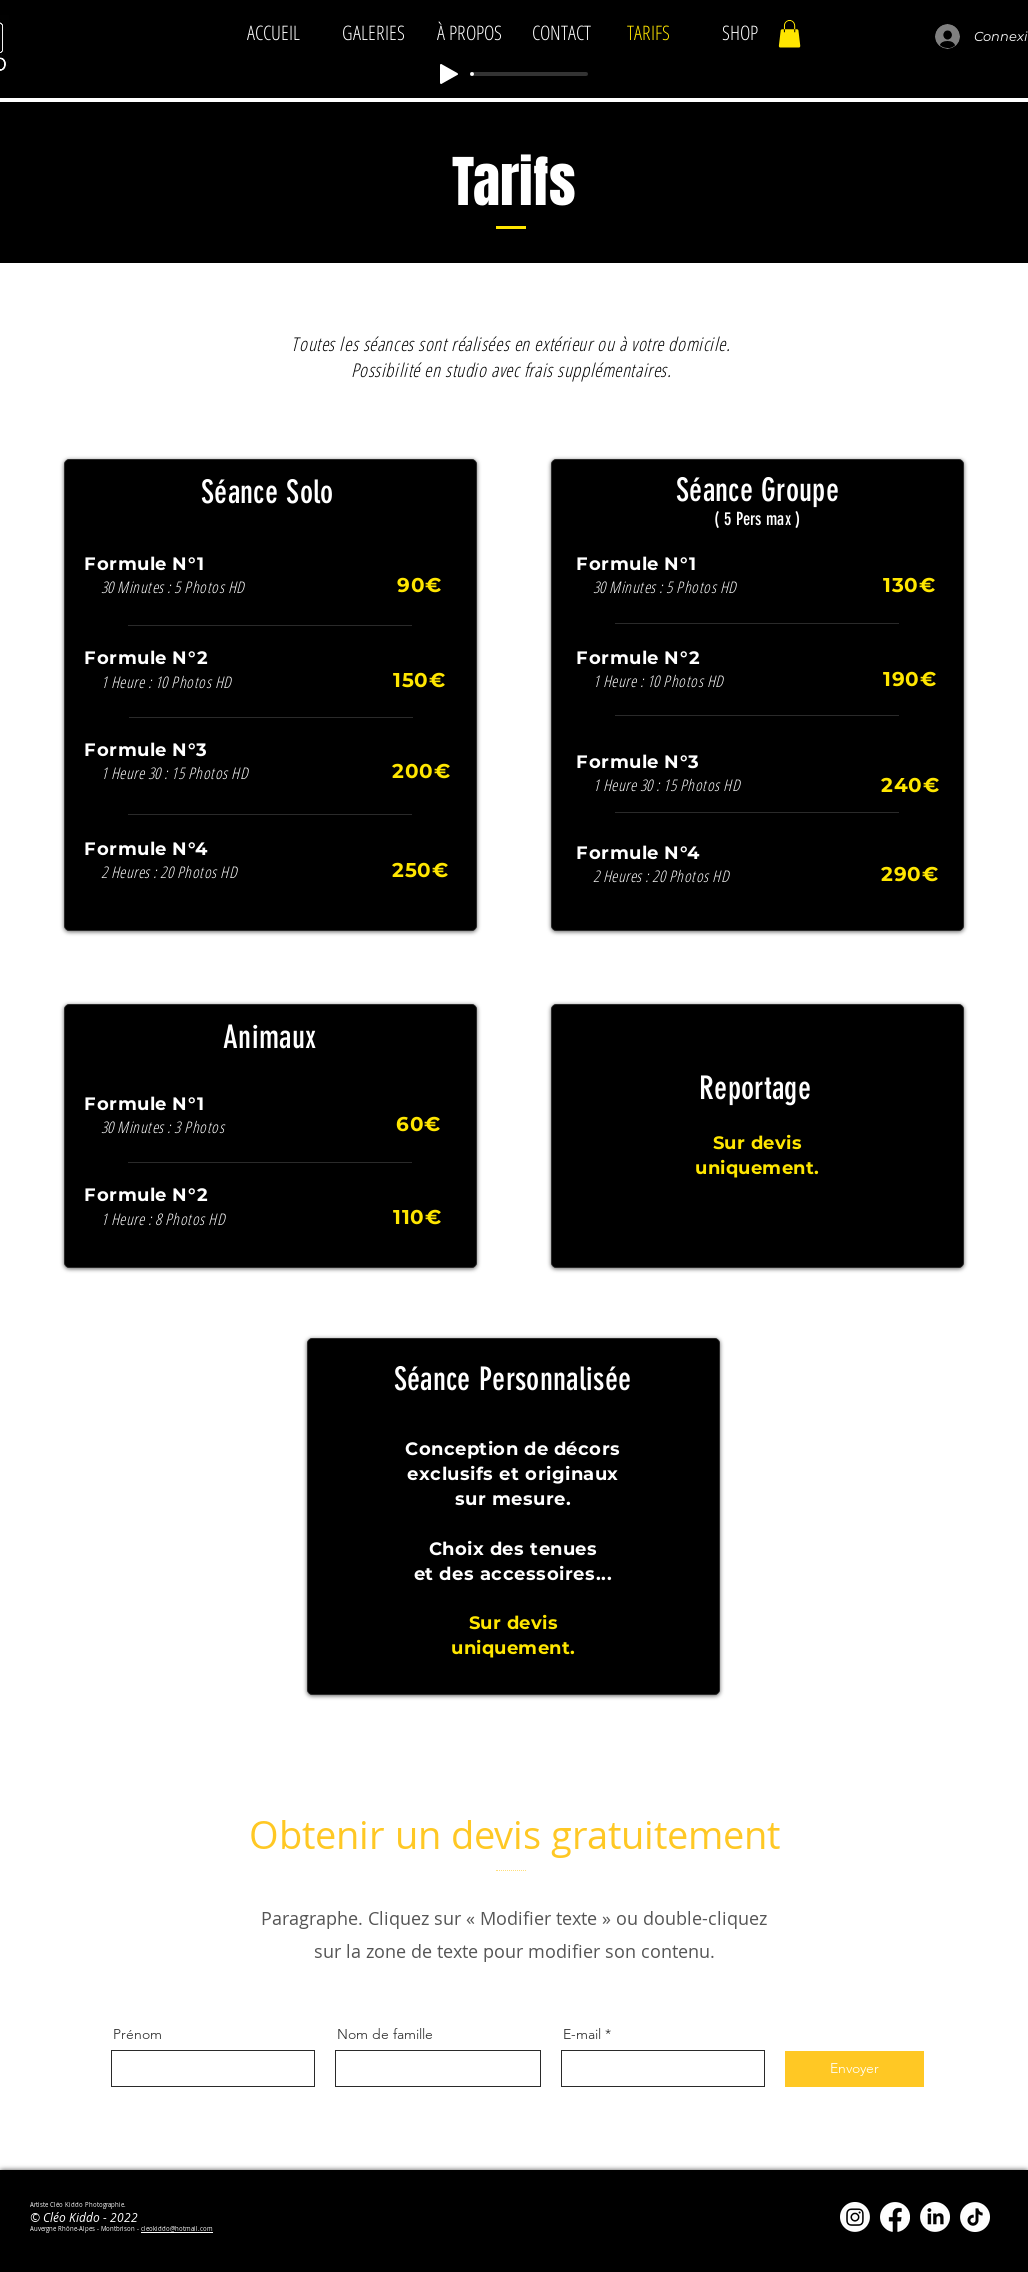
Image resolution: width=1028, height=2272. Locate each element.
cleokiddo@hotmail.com (177, 2229)
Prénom (137, 2034)
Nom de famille (385, 2034)
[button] (789, 33)
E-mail (582, 2034)
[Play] (449, 74)
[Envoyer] (854, 2069)
